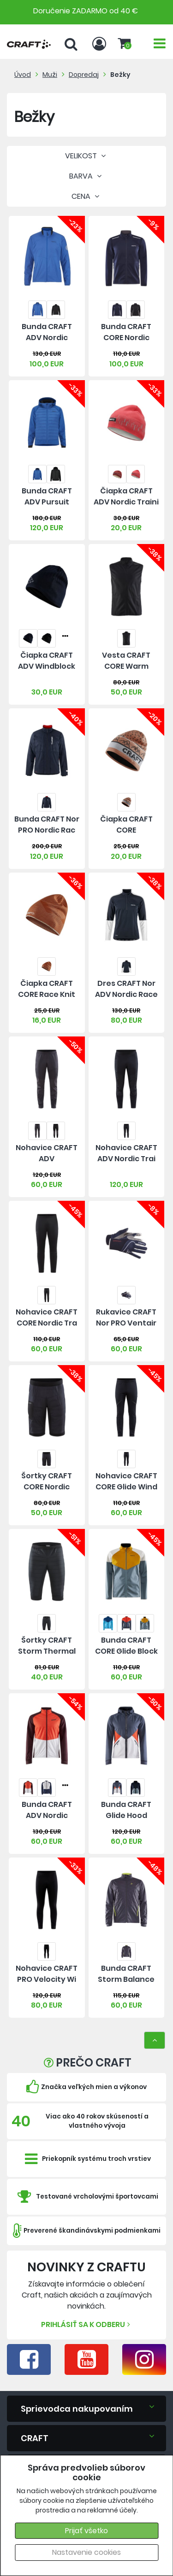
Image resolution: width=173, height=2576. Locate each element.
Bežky (120, 74)
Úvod (22, 74)
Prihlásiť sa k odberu (86, 2324)
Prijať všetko (86, 2530)
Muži (49, 74)
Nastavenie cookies (86, 2552)
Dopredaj (84, 74)
